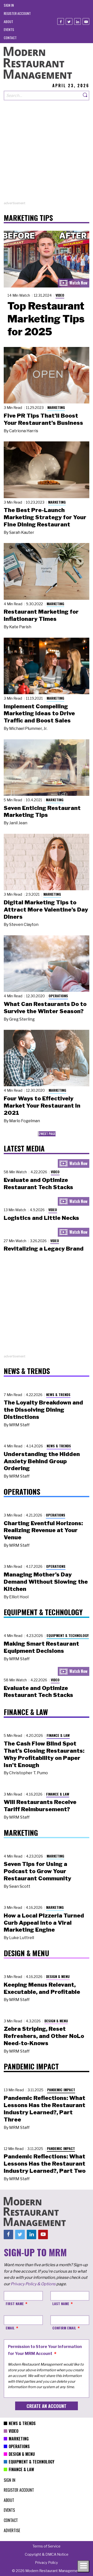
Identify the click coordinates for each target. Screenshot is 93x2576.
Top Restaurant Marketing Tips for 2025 (46, 319)
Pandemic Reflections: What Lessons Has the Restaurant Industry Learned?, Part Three (44, 2108)
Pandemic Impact (61, 2089)
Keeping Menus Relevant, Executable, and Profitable (42, 1988)
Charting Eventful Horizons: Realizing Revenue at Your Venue (43, 1530)
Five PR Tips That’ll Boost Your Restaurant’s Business (43, 419)
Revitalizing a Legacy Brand (44, 1248)
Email (10, 2327)
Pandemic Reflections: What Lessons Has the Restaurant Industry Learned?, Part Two (45, 2163)
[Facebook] (60, 21)
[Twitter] (69, 21)
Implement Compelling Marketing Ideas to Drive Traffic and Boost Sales (39, 713)
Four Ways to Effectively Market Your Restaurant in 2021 (42, 1105)
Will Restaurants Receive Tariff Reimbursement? (40, 1806)
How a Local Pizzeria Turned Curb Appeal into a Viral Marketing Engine (44, 1922)
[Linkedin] (77, 21)
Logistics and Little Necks (41, 1217)
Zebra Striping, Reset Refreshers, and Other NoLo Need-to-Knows (44, 2036)
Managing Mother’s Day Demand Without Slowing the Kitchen (46, 1581)
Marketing (56, 407)
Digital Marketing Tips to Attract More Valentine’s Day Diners (46, 909)
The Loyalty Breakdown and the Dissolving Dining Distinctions (43, 1409)
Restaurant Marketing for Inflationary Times (41, 615)
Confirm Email (64, 2327)
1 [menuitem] (38, 1133)
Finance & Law (58, 1735)
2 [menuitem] (40, 1133)
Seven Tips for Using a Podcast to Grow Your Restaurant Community (37, 1871)
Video (60, 295)
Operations (58, 995)
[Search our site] (42, 95)
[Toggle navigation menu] (83, 2566)
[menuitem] (9, 5)
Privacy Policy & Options (33, 2284)
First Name (15, 2303)
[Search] (85, 95)
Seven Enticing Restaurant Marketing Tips (42, 811)
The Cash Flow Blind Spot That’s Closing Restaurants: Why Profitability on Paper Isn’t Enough (44, 1754)
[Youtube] (86, 21)
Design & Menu (58, 1976)
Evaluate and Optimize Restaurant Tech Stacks (38, 1183)
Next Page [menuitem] (48, 1133)
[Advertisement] (46, 154)
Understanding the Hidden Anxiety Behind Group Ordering (42, 1461)
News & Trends (58, 1394)
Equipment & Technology (68, 1635)
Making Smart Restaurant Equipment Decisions (41, 1647)
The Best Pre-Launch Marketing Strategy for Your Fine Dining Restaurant (45, 517)
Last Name (60, 2303)
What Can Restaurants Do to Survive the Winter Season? (45, 1008)
